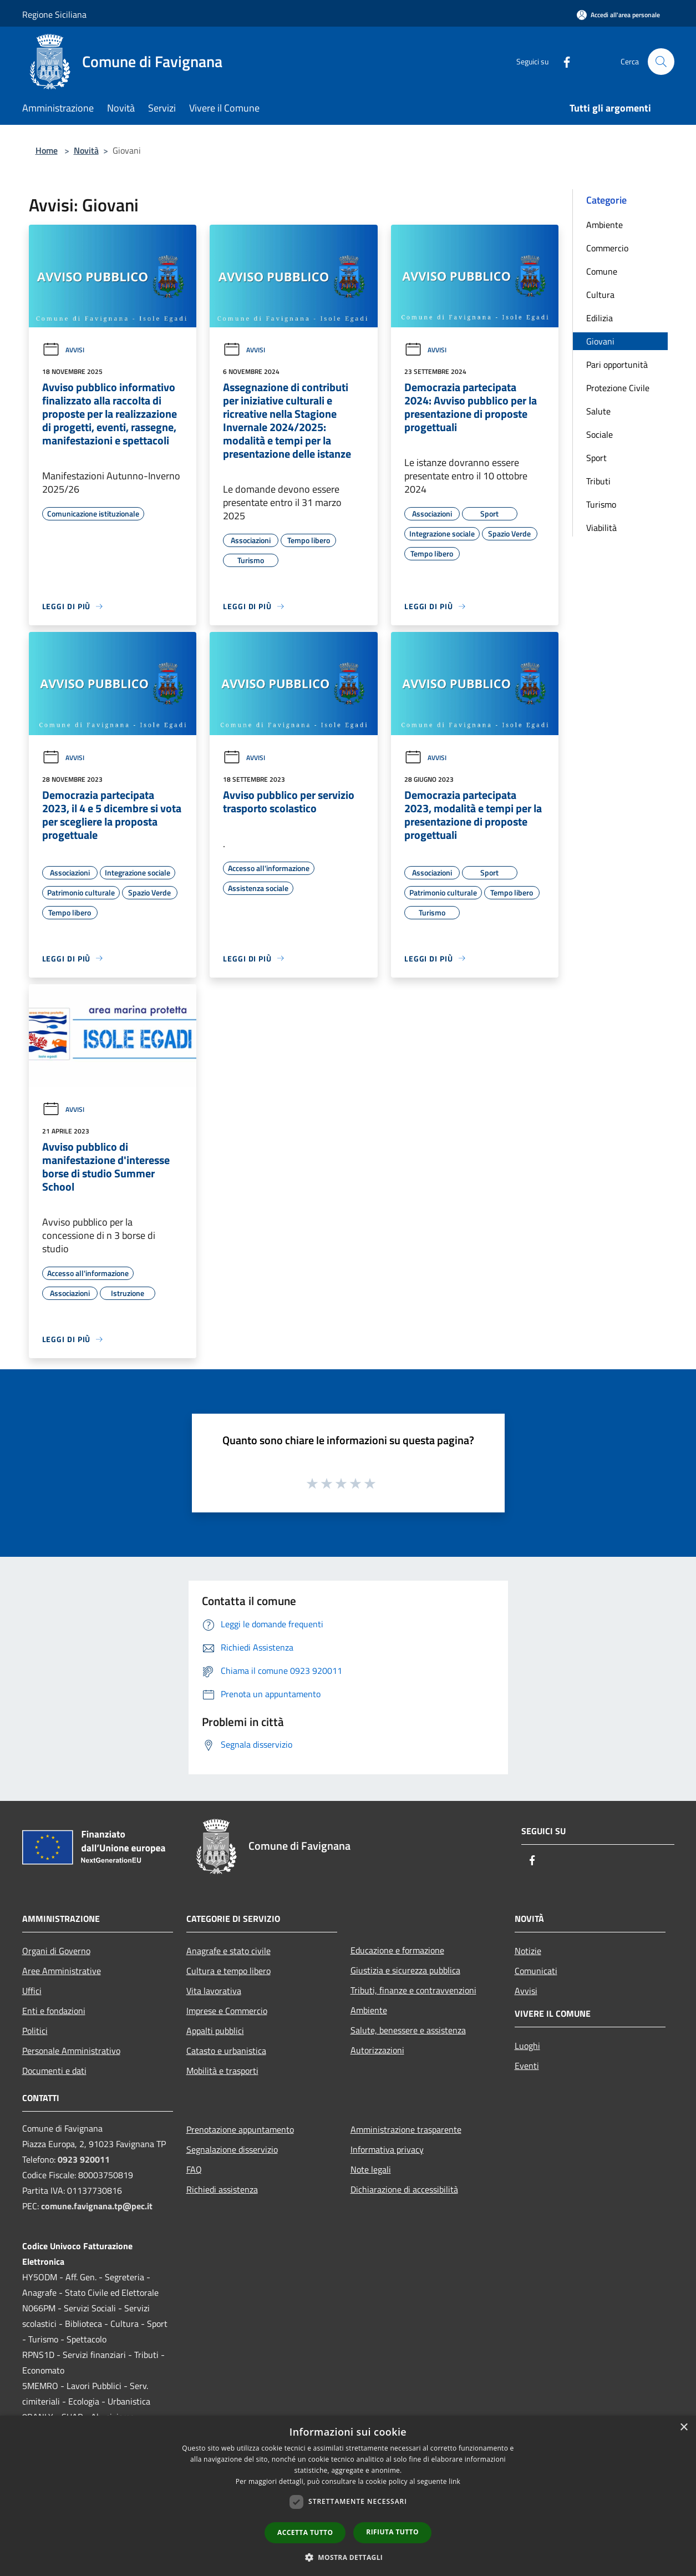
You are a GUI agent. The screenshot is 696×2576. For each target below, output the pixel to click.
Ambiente (604, 224)
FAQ (194, 2169)
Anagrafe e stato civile (228, 1950)
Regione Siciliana (54, 14)
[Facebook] (562, 61)
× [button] (683, 2427)
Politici (35, 2030)
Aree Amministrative (61, 1970)
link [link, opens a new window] (454, 2481)
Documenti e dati (54, 2070)
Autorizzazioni (377, 2050)
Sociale (599, 434)
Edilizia (599, 318)
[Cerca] (661, 61)
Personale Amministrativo (71, 2050)
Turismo (601, 504)
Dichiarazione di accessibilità (404, 2189)
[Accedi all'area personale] (618, 15)
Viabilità (601, 527)
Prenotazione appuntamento (240, 2129)
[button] (348, 2557)
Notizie (528, 1950)
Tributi (598, 481)
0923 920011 (84, 2159)
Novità (86, 150)
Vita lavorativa (213, 1990)
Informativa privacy (387, 2149)
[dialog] (348, 2496)
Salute (598, 411)
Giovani (600, 341)
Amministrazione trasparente (405, 2129)
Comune (601, 271)
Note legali (370, 2169)
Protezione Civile (617, 387)
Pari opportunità (617, 364)
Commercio (607, 248)
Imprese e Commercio (226, 2010)
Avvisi (63, 350)
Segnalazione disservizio (232, 2149)
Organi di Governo (56, 1950)
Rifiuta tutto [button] (392, 2532)
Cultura (600, 294)
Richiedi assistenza (222, 2189)
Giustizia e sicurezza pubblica (405, 1970)
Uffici (32, 1990)
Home (46, 150)
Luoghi (527, 2045)
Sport (596, 457)
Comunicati (536, 1970)
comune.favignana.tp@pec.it (97, 2206)
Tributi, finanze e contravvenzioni (413, 1990)
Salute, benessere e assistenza (408, 2030)
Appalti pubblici (215, 2030)
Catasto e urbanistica (226, 2050)
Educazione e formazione (397, 1950)
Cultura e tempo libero (228, 1970)
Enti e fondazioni (53, 2010)
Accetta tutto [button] (305, 2532)
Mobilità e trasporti (222, 2070)
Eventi (527, 2065)
